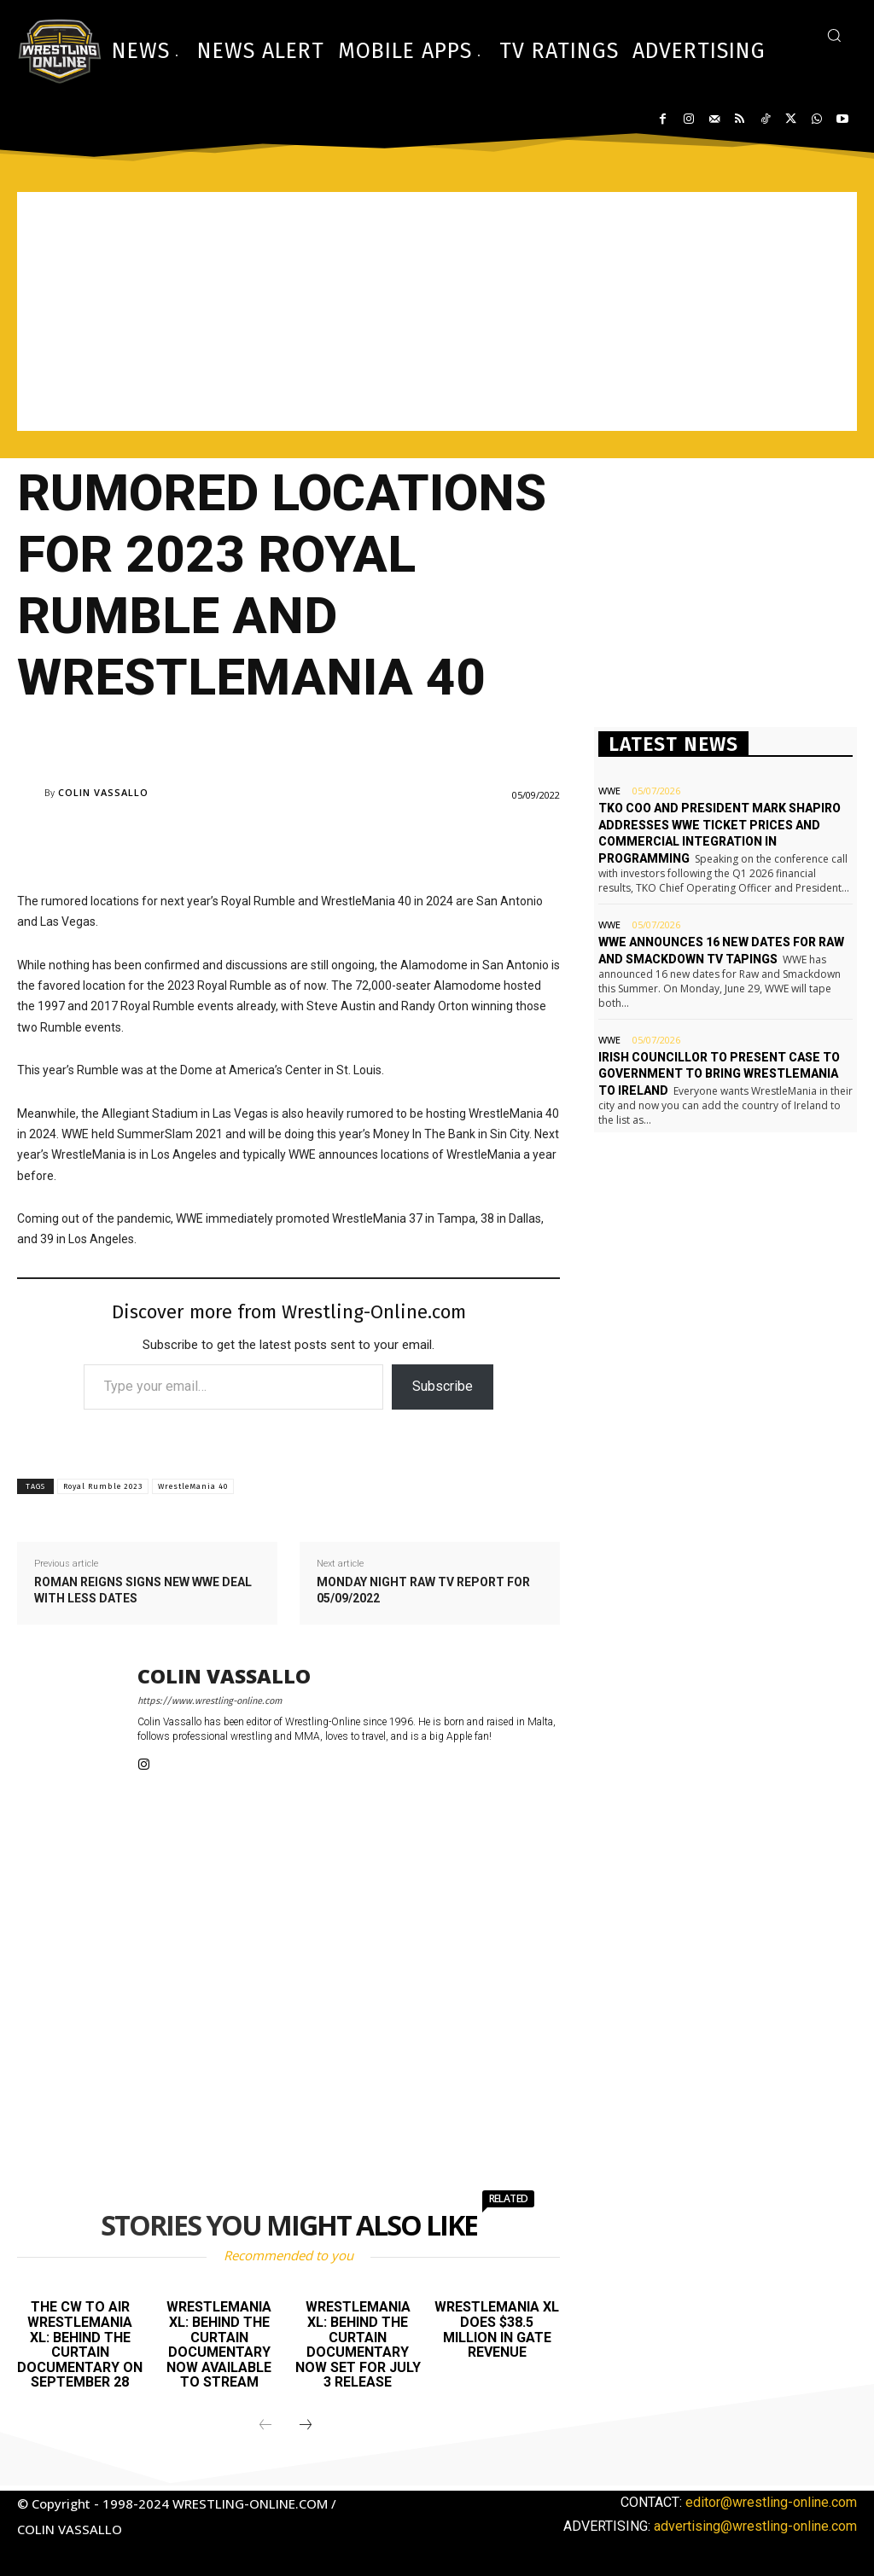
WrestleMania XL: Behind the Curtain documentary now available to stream (218, 2344)
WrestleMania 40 (193, 1486)
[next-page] (305, 2426)
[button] (834, 35)
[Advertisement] (437, 311)
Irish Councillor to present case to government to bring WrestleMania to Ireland (719, 1073)
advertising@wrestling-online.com (755, 2526)
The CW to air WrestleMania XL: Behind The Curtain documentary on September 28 (80, 2344)
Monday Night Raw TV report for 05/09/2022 (423, 1590)
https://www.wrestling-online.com (209, 1701)
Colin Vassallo (103, 792)
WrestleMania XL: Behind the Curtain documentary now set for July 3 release (358, 2344)
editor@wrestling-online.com (771, 2502)
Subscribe (442, 1386)
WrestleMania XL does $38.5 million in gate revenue (496, 2329)
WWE (609, 790)
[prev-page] (265, 2426)
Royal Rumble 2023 (103, 1486)
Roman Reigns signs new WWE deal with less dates (143, 1590)
